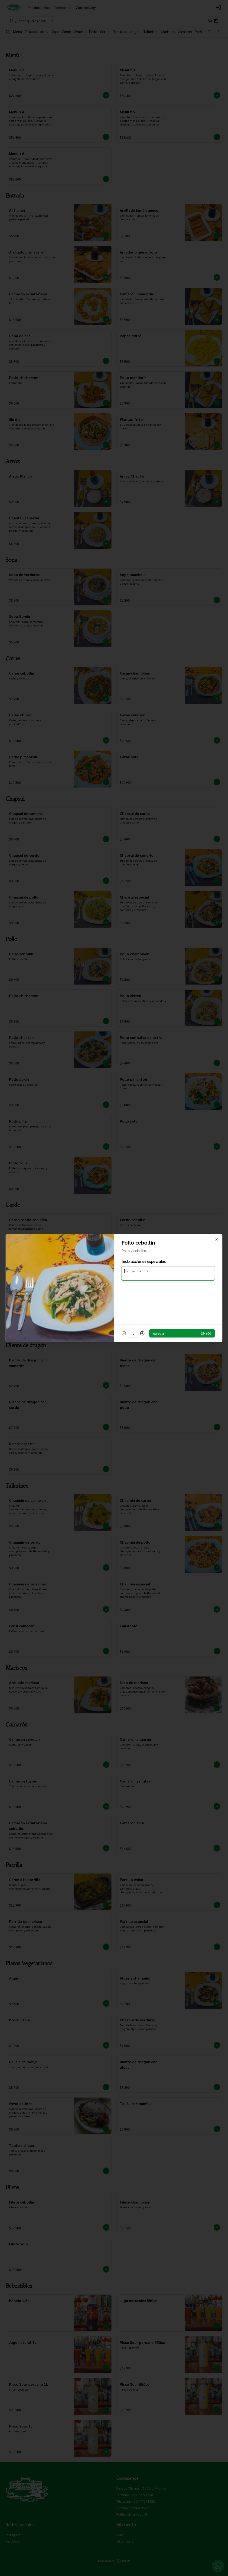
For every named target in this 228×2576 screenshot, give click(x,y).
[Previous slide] (8, 1288)
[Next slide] (111, 1288)
